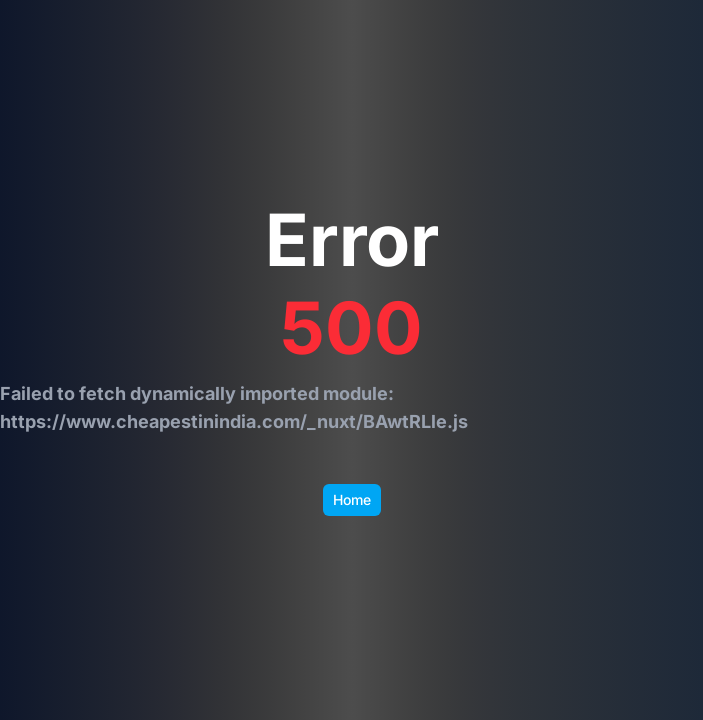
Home (352, 499)
